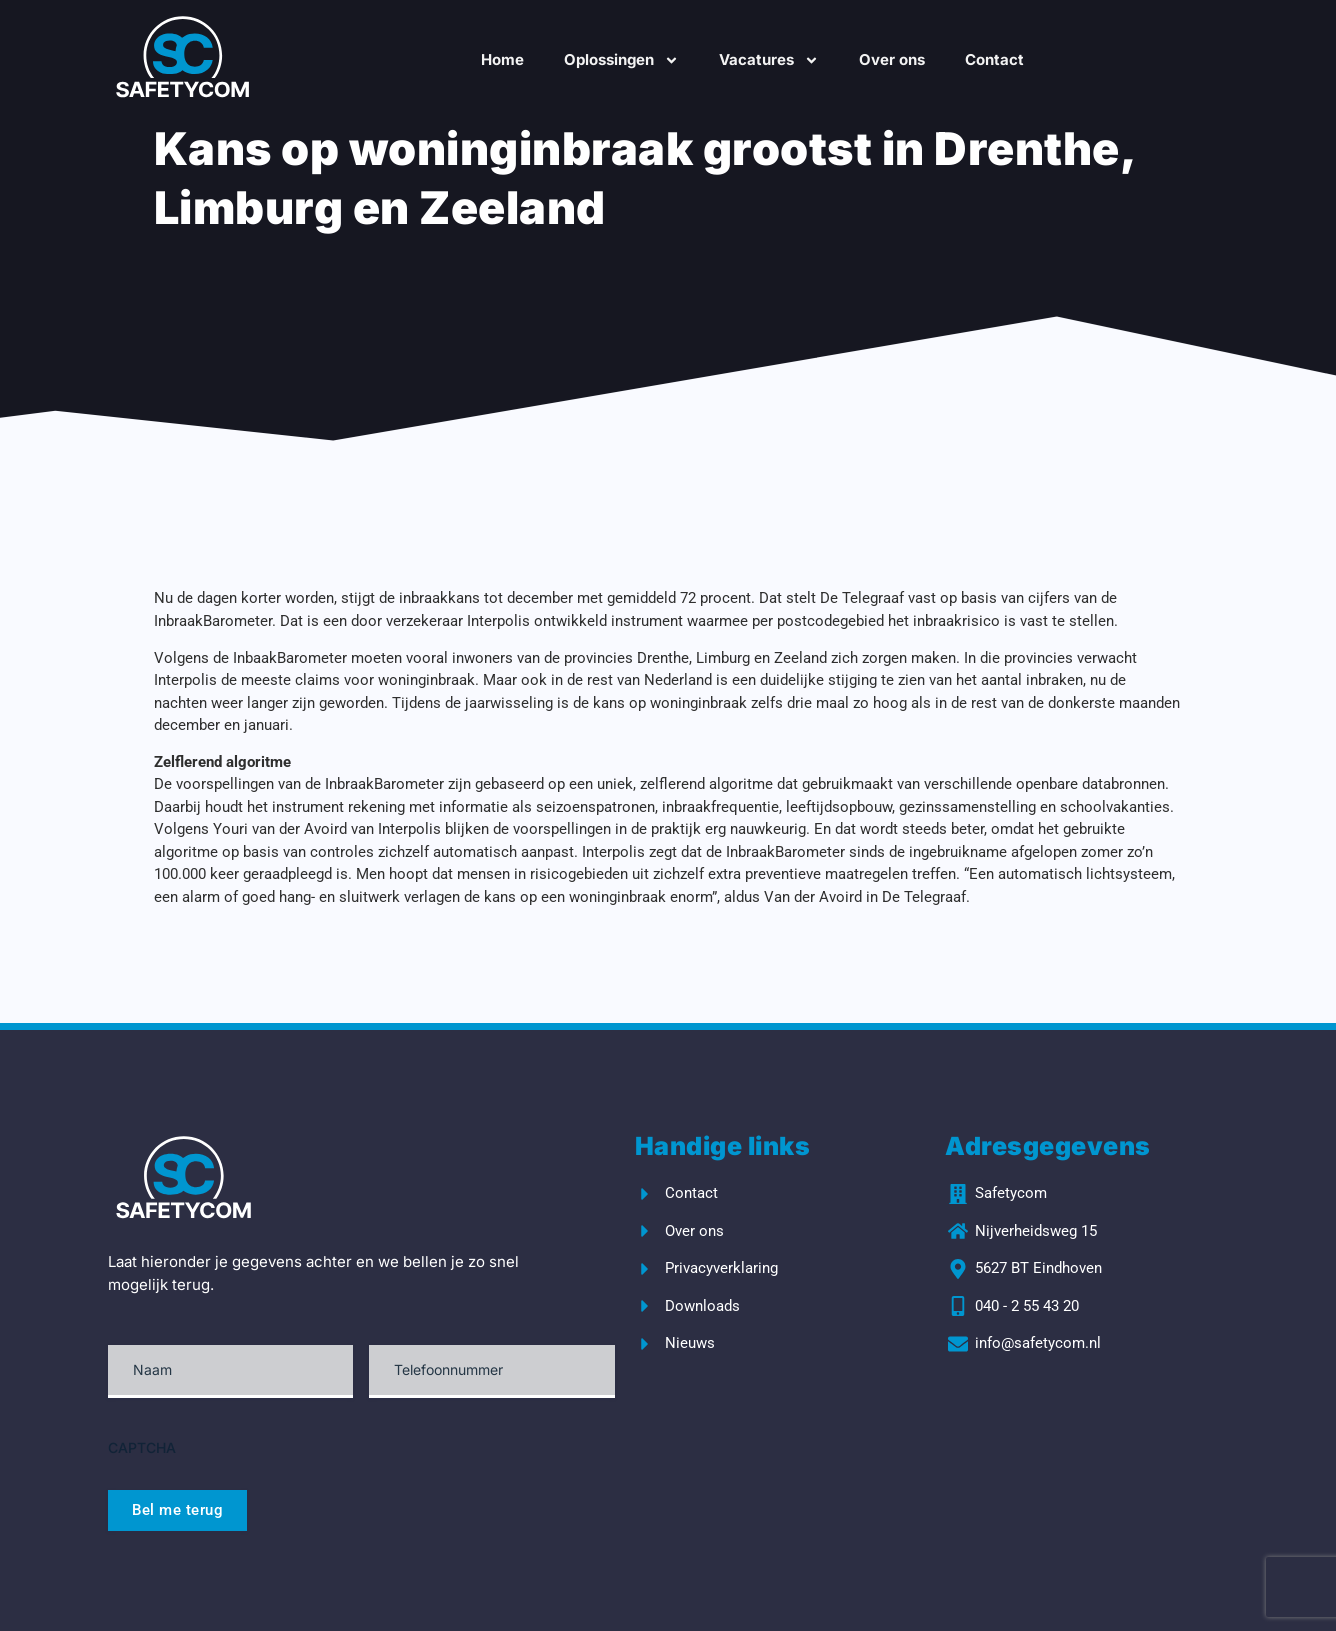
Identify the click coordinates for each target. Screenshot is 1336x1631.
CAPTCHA (142, 1447)
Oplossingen (621, 60)
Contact (994, 59)
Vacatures (769, 60)
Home (502, 59)
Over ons (892, 59)
